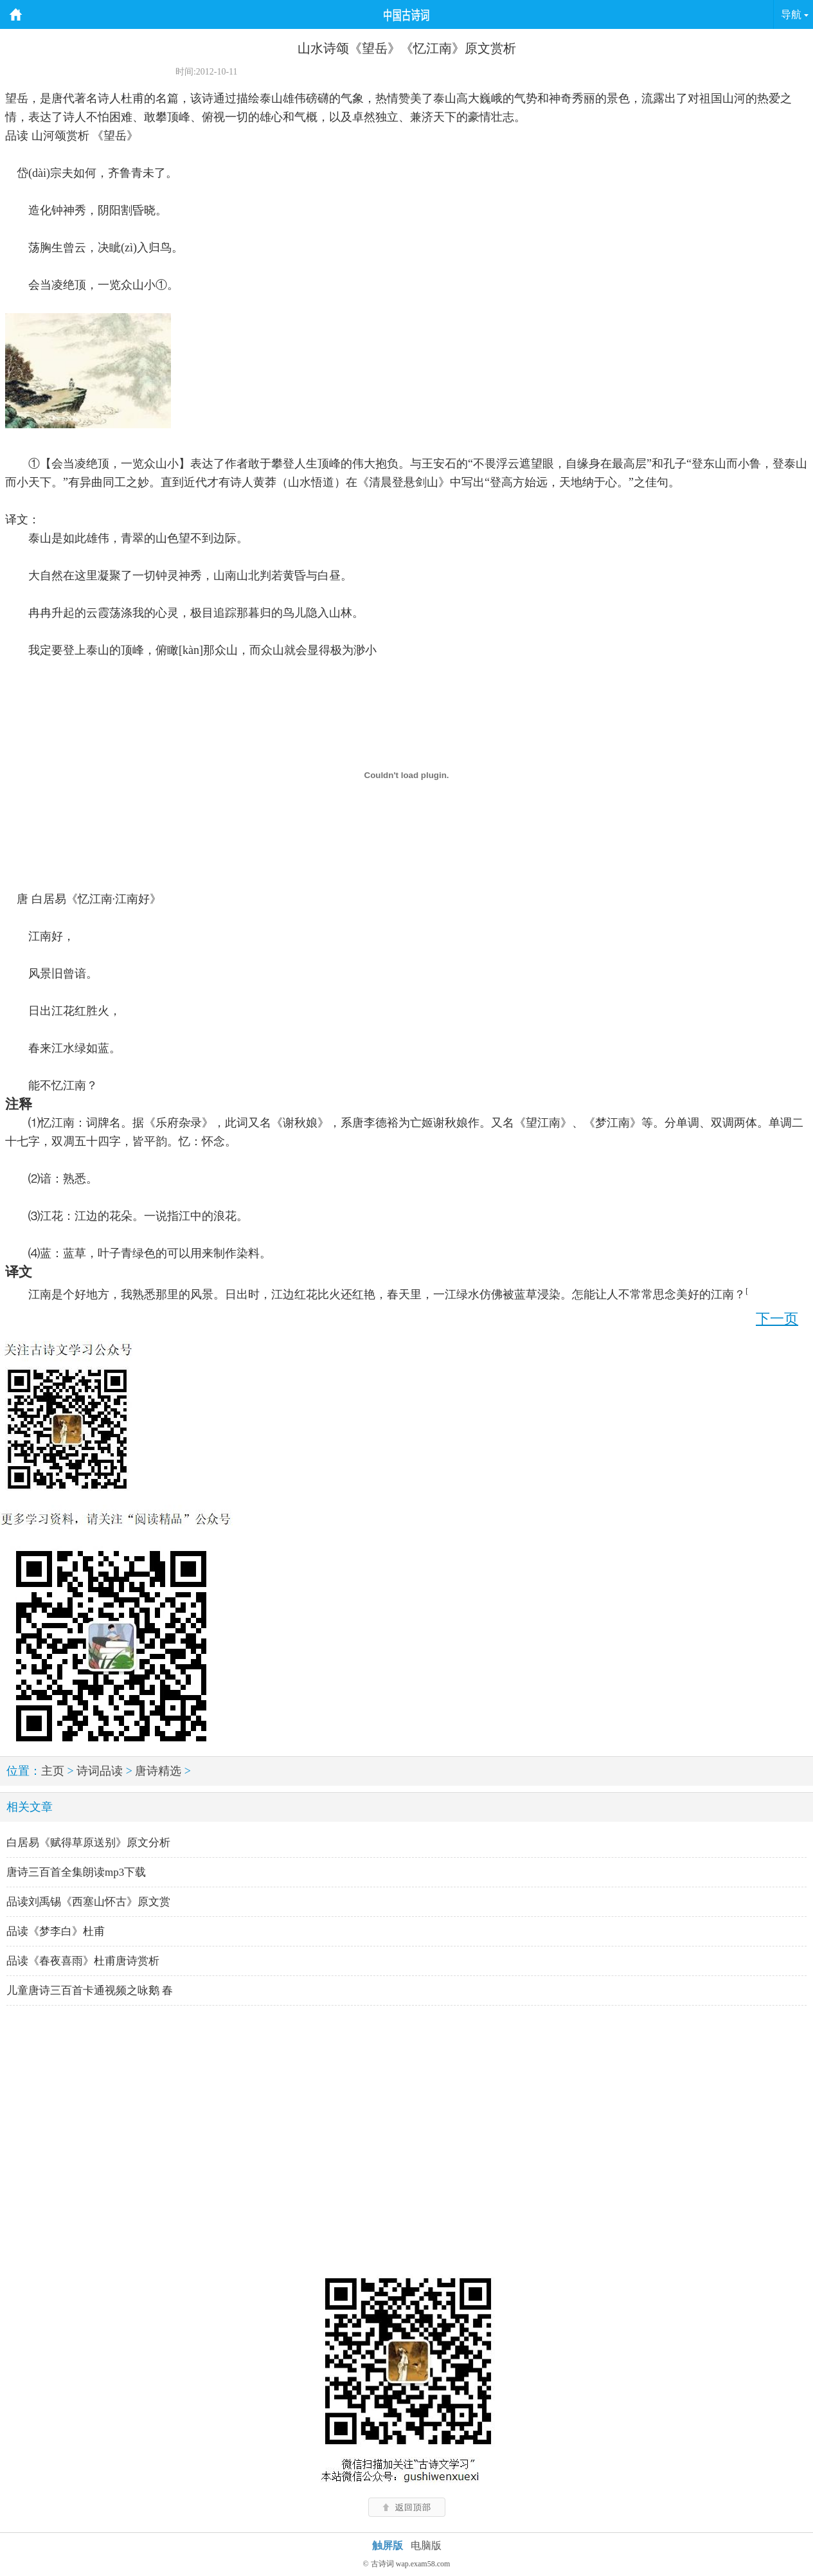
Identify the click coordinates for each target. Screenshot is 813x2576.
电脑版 (426, 2545)
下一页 (777, 1319)
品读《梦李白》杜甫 (55, 1931)
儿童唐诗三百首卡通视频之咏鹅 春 (89, 1990)
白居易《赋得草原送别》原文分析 (88, 1843)
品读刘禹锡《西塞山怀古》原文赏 (88, 1902)
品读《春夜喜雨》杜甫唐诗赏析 (82, 1961)
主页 (52, 1770)
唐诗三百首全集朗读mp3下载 (76, 1872)
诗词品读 (99, 1770)
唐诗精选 (158, 1770)
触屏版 (387, 2545)
